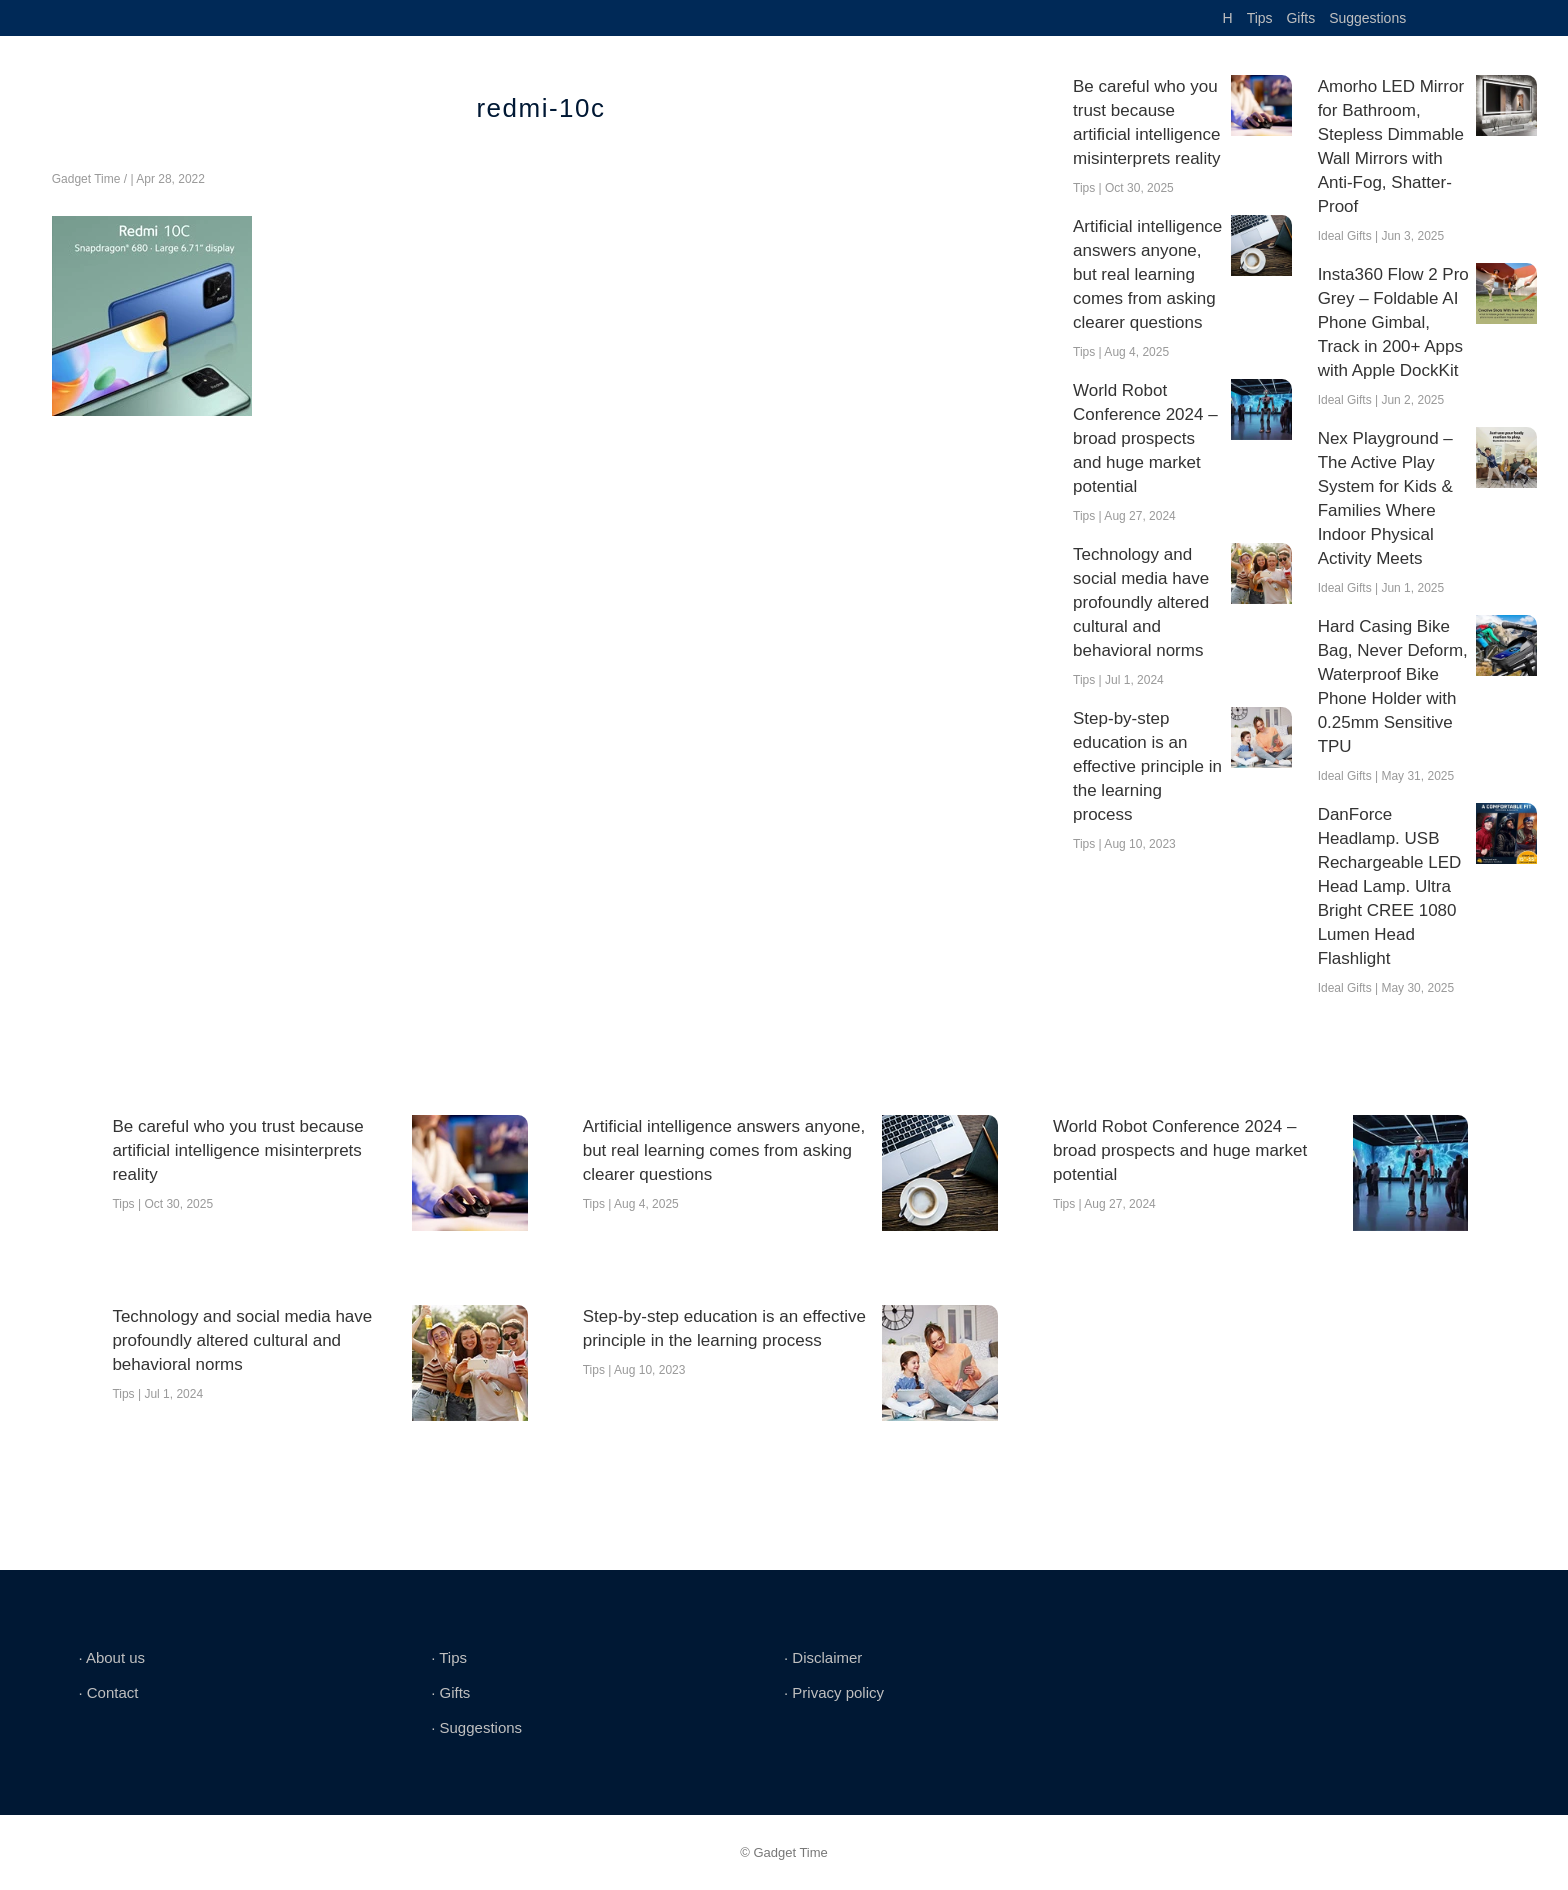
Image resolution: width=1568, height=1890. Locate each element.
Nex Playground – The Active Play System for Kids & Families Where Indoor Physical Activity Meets (1385, 498)
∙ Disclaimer (823, 1657)
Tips (1260, 18)
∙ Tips (449, 1657)
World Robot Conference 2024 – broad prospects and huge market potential (1145, 438)
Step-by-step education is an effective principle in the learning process (1147, 766)
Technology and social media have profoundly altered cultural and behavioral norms (1141, 602)
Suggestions (1367, 18)
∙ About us (111, 1657)
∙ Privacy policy (834, 1692)
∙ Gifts (450, 1692)
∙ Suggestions (476, 1727)
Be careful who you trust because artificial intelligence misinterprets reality (1146, 122)
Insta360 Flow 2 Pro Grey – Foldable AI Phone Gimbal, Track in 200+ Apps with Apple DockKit (1393, 322)
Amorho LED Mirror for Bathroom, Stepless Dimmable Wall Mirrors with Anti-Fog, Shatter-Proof (1391, 146)
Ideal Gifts (1345, 236)
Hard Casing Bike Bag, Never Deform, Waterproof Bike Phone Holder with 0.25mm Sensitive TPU (1393, 686)
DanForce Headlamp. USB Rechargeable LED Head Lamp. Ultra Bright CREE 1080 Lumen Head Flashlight (1390, 886)
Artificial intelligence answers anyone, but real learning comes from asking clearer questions (1147, 274)
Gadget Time (86, 179)
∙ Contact (108, 1692)
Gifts (1300, 18)
